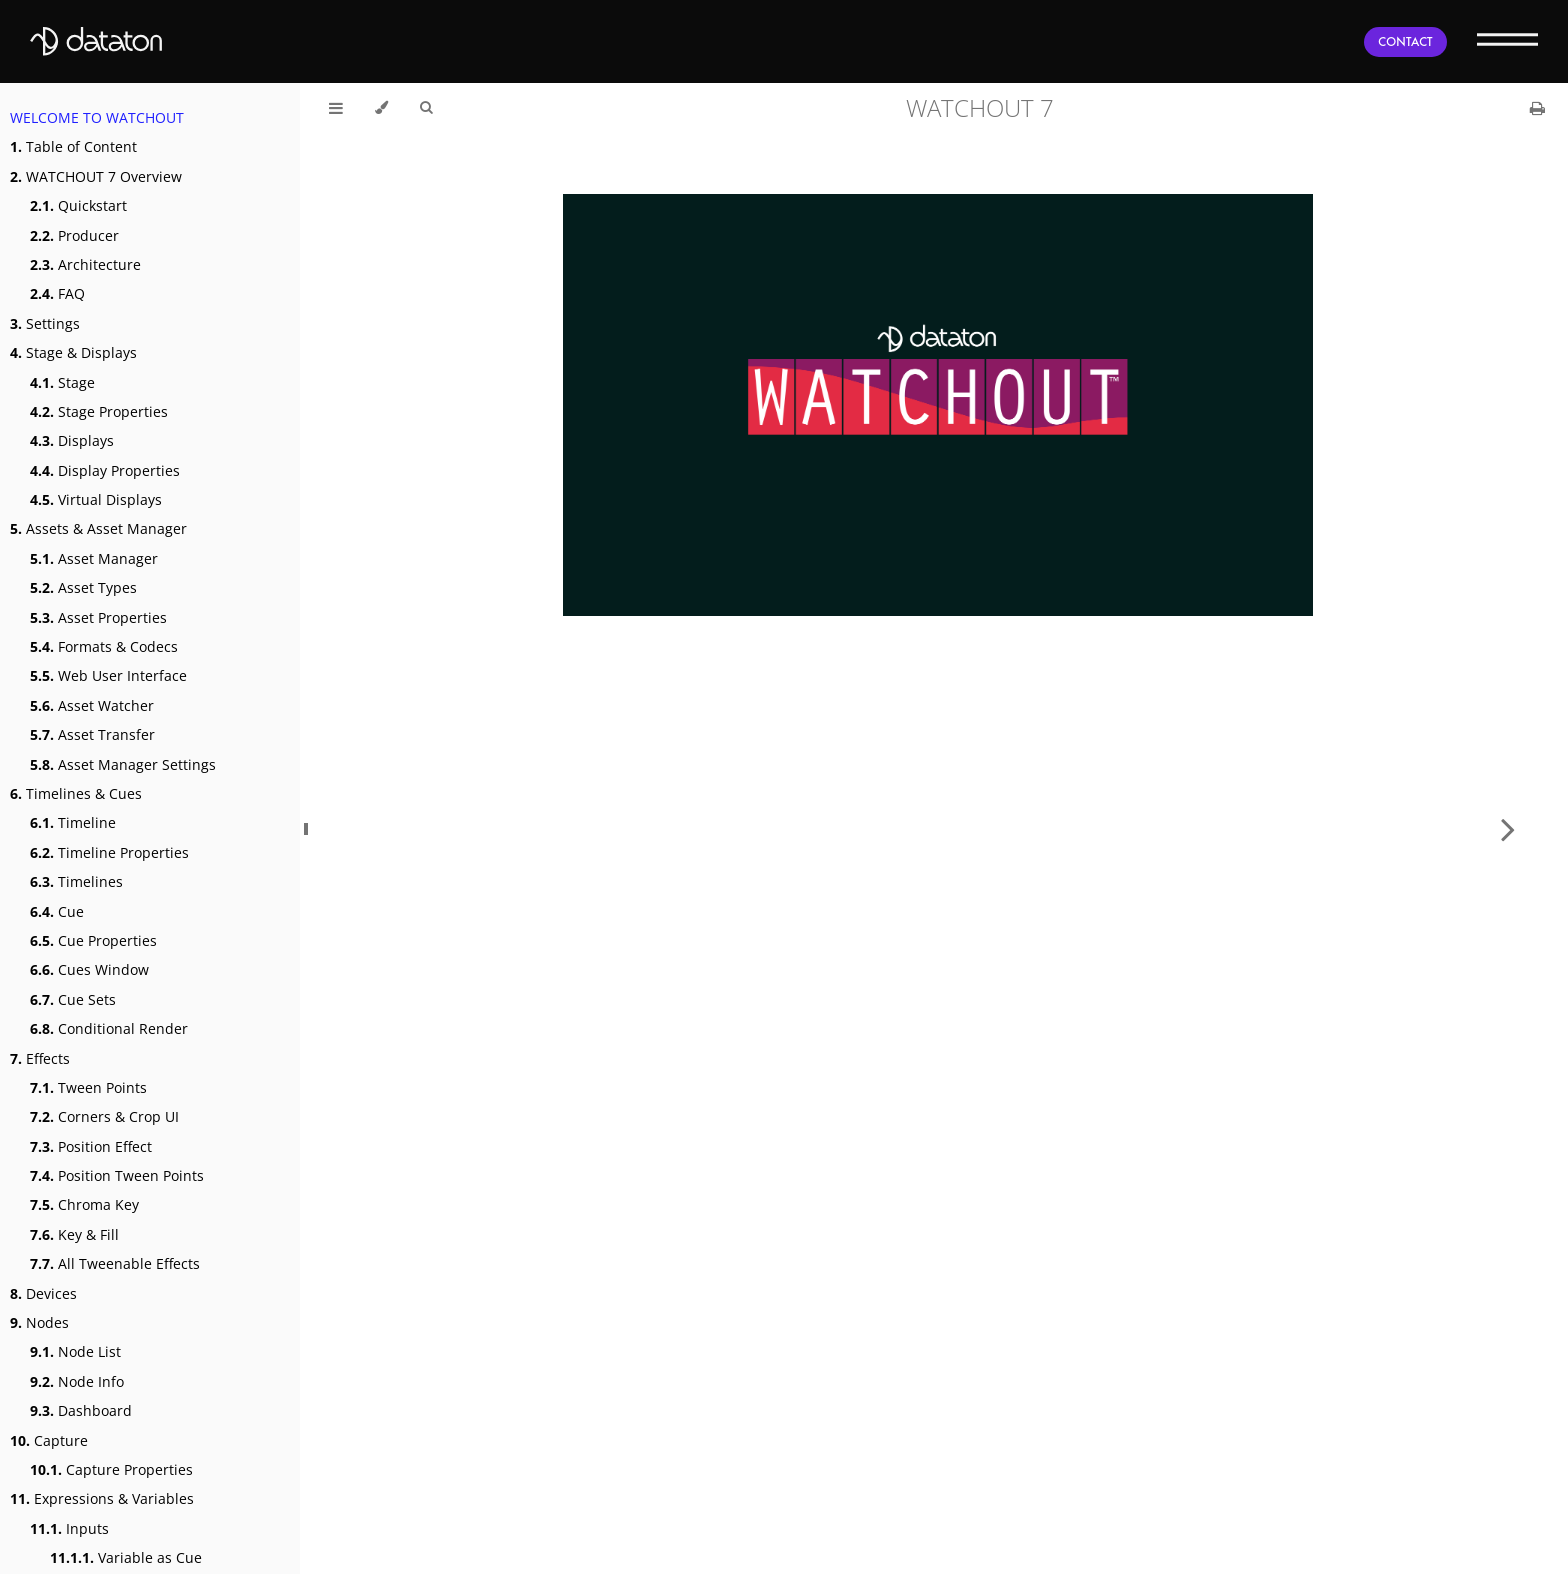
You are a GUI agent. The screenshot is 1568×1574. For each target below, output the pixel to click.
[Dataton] (96, 41)
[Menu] (1507, 38)
